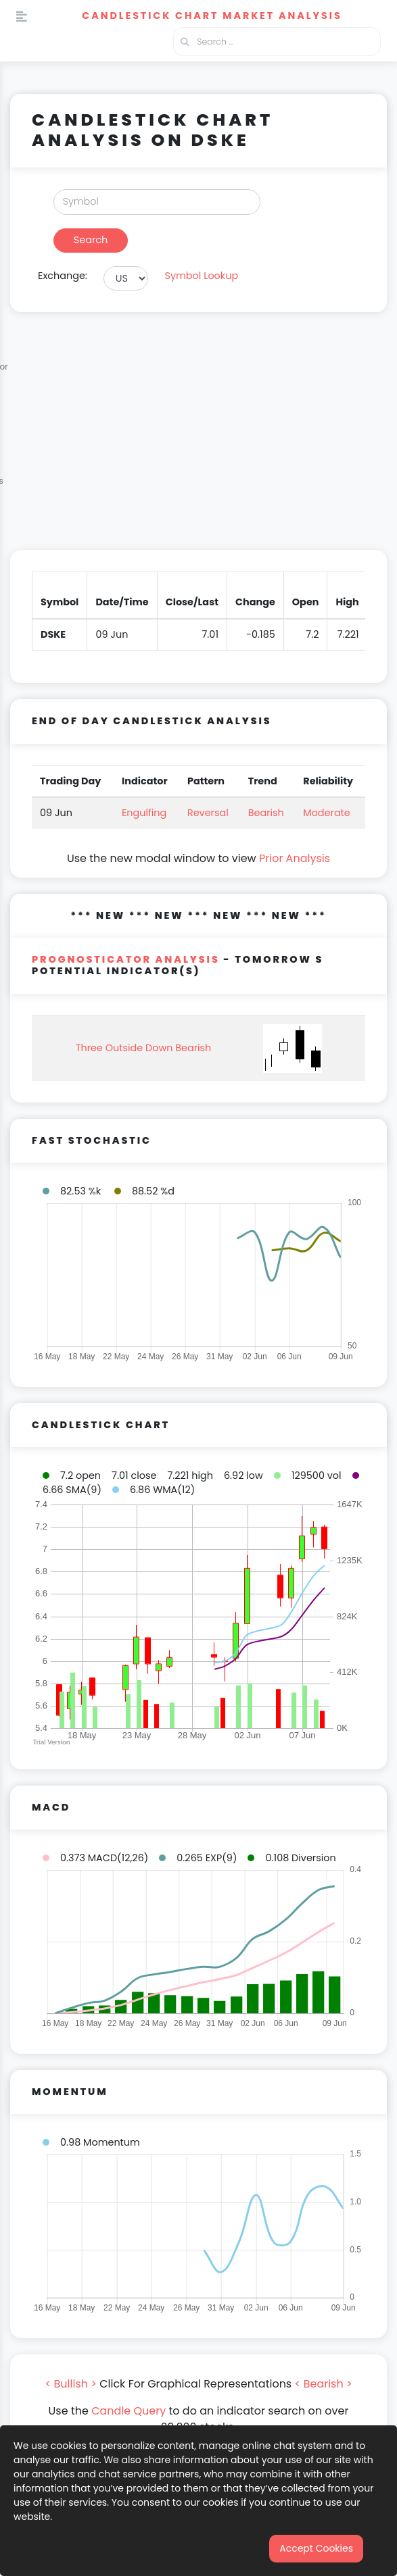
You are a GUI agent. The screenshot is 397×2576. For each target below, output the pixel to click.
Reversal (208, 812)
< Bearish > (323, 2384)
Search (91, 240)
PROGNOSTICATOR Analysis (126, 959)
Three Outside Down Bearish (144, 1048)
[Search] (156, 202)
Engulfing (144, 812)
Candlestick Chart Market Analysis (212, 15)
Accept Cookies (316, 2548)
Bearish (266, 812)
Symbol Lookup (201, 275)
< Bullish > (71, 2384)
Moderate (326, 812)
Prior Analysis (294, 858)
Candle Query (128, 2411)
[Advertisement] (198, 439)
